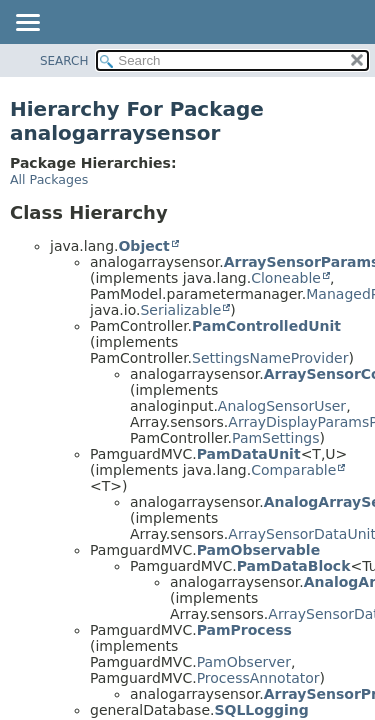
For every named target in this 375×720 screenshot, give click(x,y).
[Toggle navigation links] (27, 24)
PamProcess (244, 630)
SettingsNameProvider (270, 358)
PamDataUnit (249, 454)
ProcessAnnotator (258, 678)
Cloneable (286, 278)
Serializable (180, 310)
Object (143, 246)
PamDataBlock (294, 566)
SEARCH (64, 61)
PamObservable (258, 550)
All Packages (49, 179)
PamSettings (275, 438)
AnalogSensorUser (282, 406)
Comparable (293, 470)
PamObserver (244, 662)
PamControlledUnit (266, 326)
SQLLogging (261, 710)
